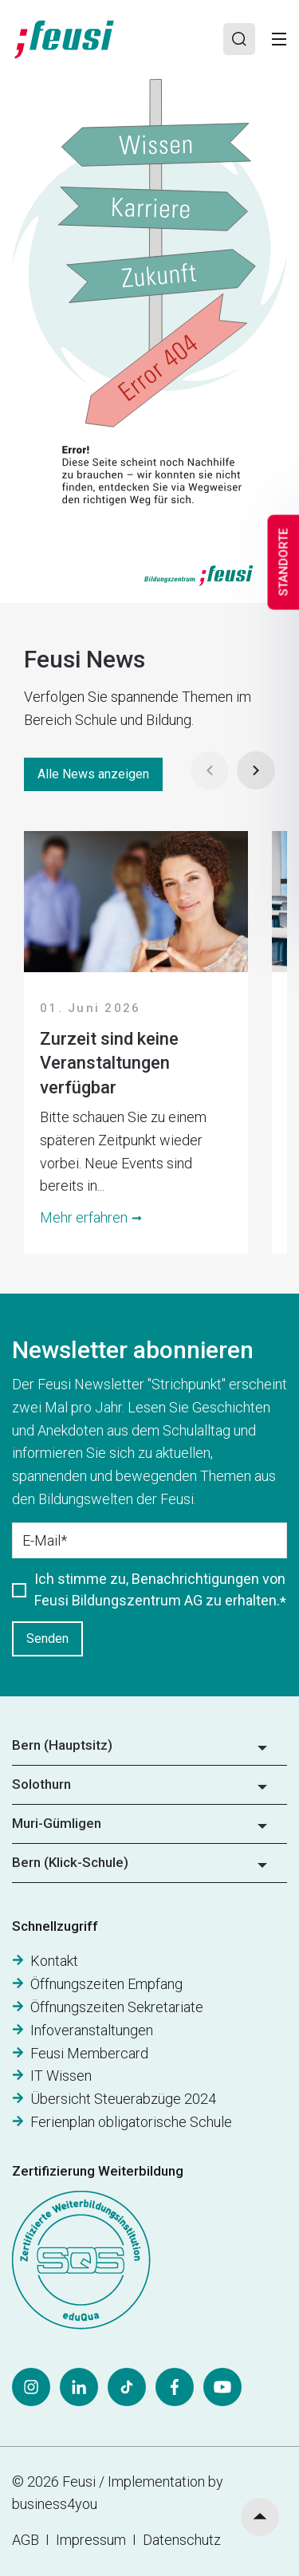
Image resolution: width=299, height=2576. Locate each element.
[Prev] (210, 770)
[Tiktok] (127, 2387)
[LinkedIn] (79, 2387)
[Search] (239, 39)
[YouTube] (222, 2387)
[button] (149, 1750)
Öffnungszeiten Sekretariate (116, 2007)
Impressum (94, 2539)
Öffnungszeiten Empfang (106, 1983)
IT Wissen (61, 2075)
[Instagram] (31, 2387)
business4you (54, 2503)
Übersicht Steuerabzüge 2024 (123, 2098)
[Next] (256, 770)
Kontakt (54, 1960)
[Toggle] (279, 39)
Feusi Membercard (89, 2053)
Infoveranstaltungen (91, 2030)
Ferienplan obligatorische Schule (131, 2121)
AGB (25, 2539)
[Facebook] (174, 2387)
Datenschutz (182, 2539)
